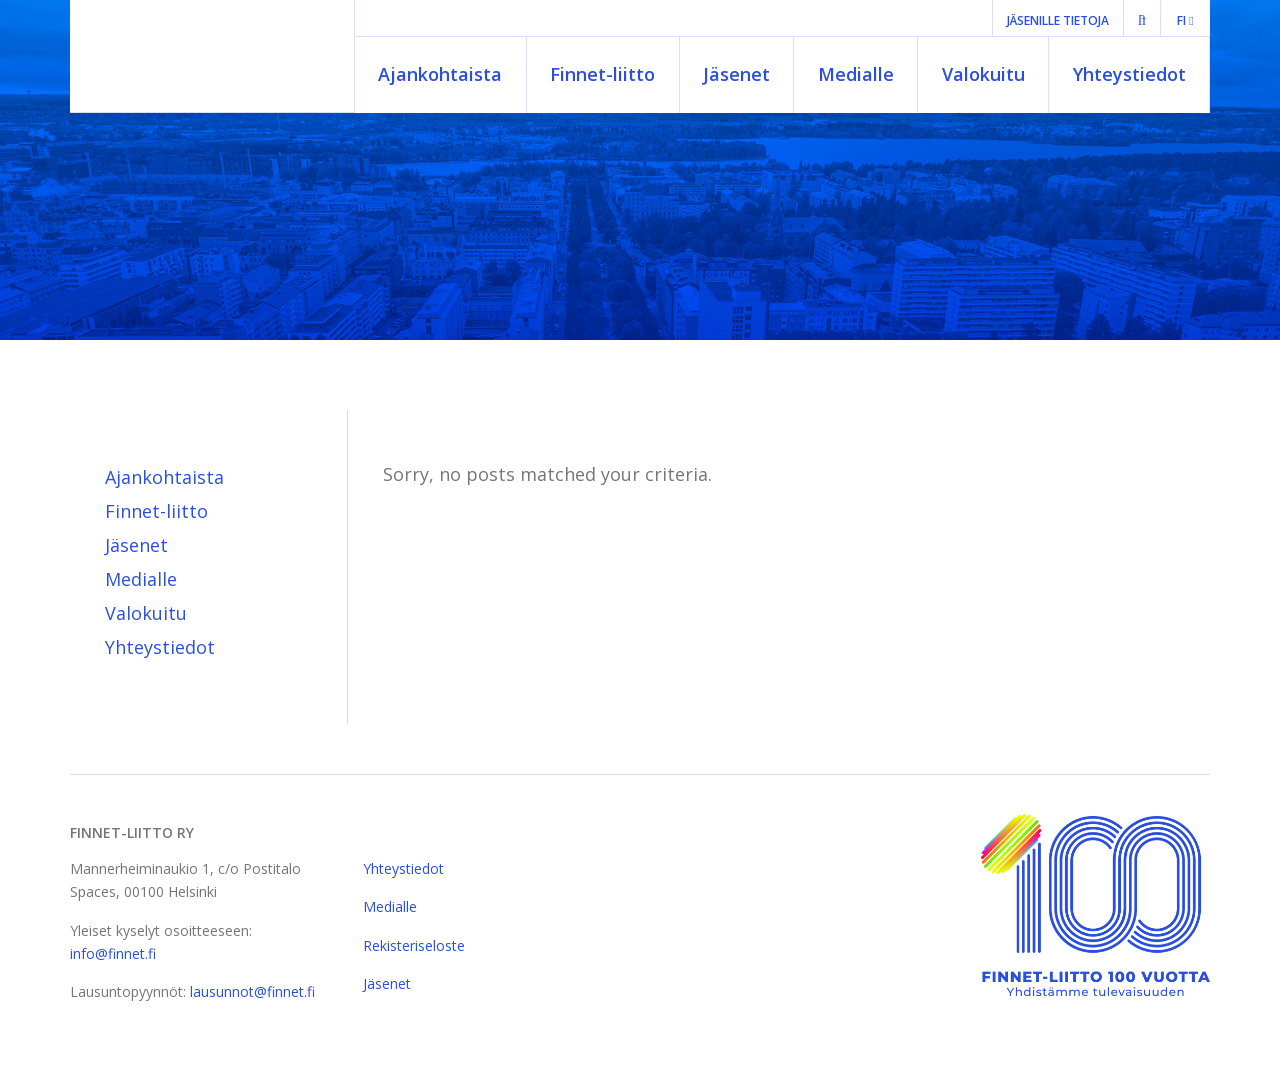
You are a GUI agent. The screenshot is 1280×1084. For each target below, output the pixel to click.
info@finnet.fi (113, 953)
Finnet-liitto (602, 74)
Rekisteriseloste (414, 945)
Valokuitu (983, 74)
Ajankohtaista (440, 74)
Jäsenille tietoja (1058, 20)
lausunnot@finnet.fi (252, 991)
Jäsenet (736, 74)
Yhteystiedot (1129, 74)
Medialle (856, 74)
